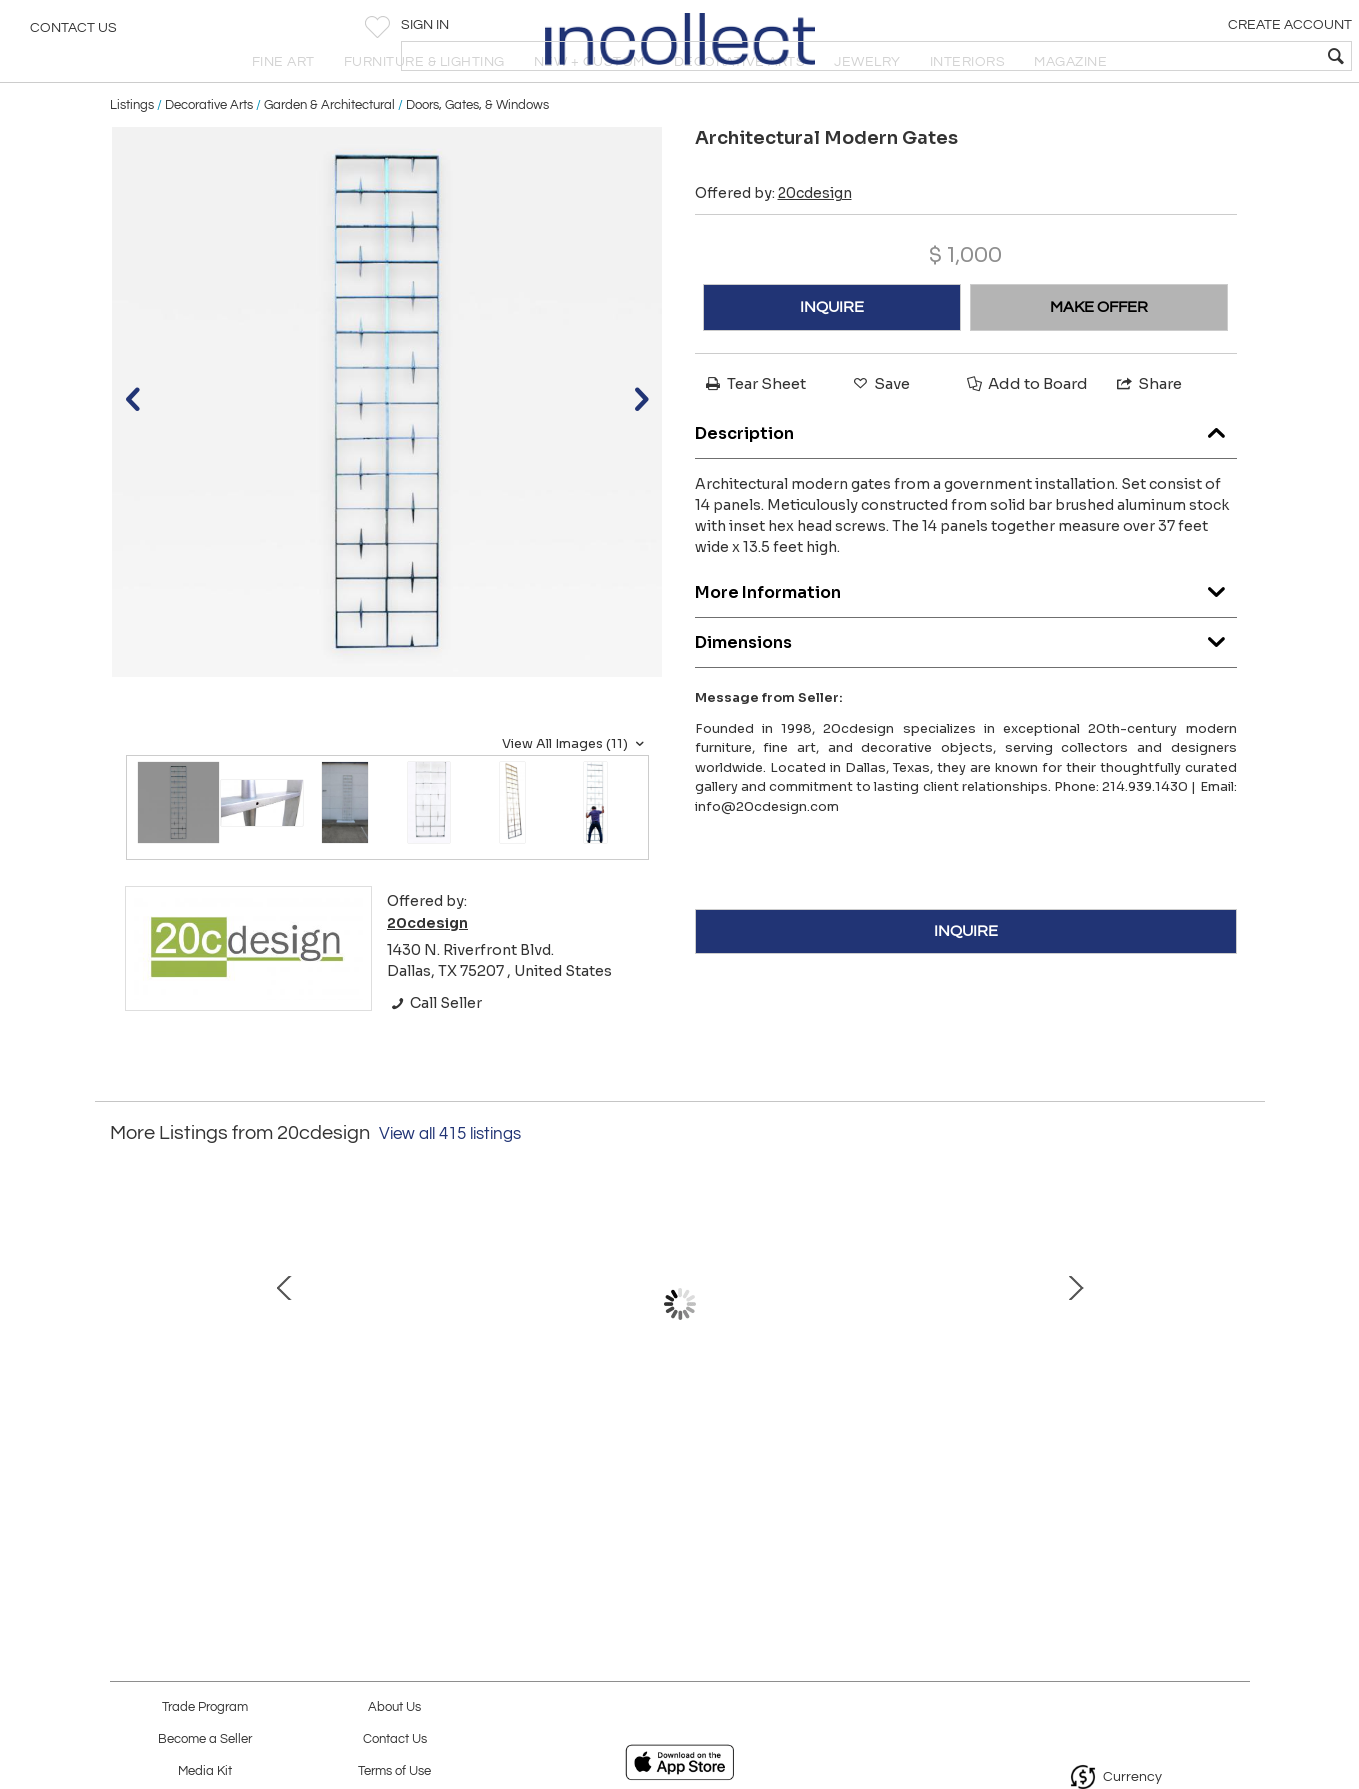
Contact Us (73, 35)
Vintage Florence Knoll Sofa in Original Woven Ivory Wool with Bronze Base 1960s (885, 1453)
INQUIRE (832, 355)
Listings (132, 152)
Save (880, 431)
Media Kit (205, 1771)
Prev (125, 1361)
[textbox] (1199, 56)
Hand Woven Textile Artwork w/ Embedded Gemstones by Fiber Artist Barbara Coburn (464, 1453)
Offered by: (773, 241)
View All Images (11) (575, 791)
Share (1148, 431)
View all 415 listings (450, 1182)
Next (1235, 1361)
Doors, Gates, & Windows (477, 152)
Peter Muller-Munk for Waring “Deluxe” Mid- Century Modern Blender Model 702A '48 (674, 1453)
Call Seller (434, 1050)
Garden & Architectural (329, 152)
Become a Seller (205, 1739)
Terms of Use (394, 1771)
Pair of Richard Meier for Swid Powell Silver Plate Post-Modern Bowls (1094, 1453)
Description (966, 475)
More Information (966, 634)
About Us (394, 1707)
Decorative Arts (209, 152)
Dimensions (966, 684)
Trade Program (205, 1707)
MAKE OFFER (1099, 355)
